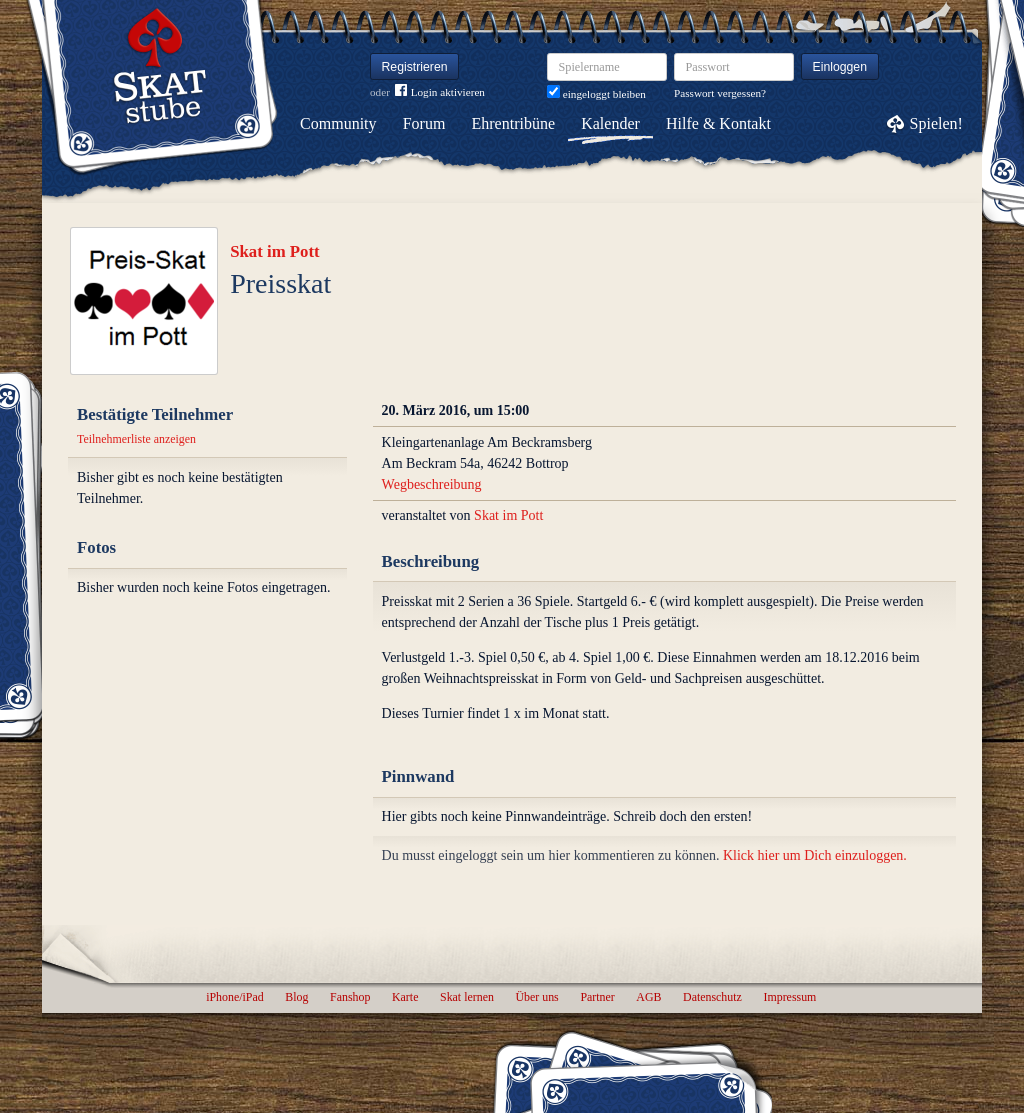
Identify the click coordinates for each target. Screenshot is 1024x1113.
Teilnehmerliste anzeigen (136, 439)
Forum (424, 123)
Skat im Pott (275, 251)
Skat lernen (467, 997)
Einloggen (840, 67)
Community (338, 123)
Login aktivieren (440, 92)
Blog (296, 997)
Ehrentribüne (514, 123)
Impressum (789, 997)
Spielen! (936, 123)
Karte (405, 997)
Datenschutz (712, 997)
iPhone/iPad (234, 997)
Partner (597, 997)
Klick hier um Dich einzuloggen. (815, 855)
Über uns (536, 997)
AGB (648, 997)
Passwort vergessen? (720, 93)
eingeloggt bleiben (596, 94)
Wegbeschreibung (432, 484)
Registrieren (415, 67)
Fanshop (350, 997)
